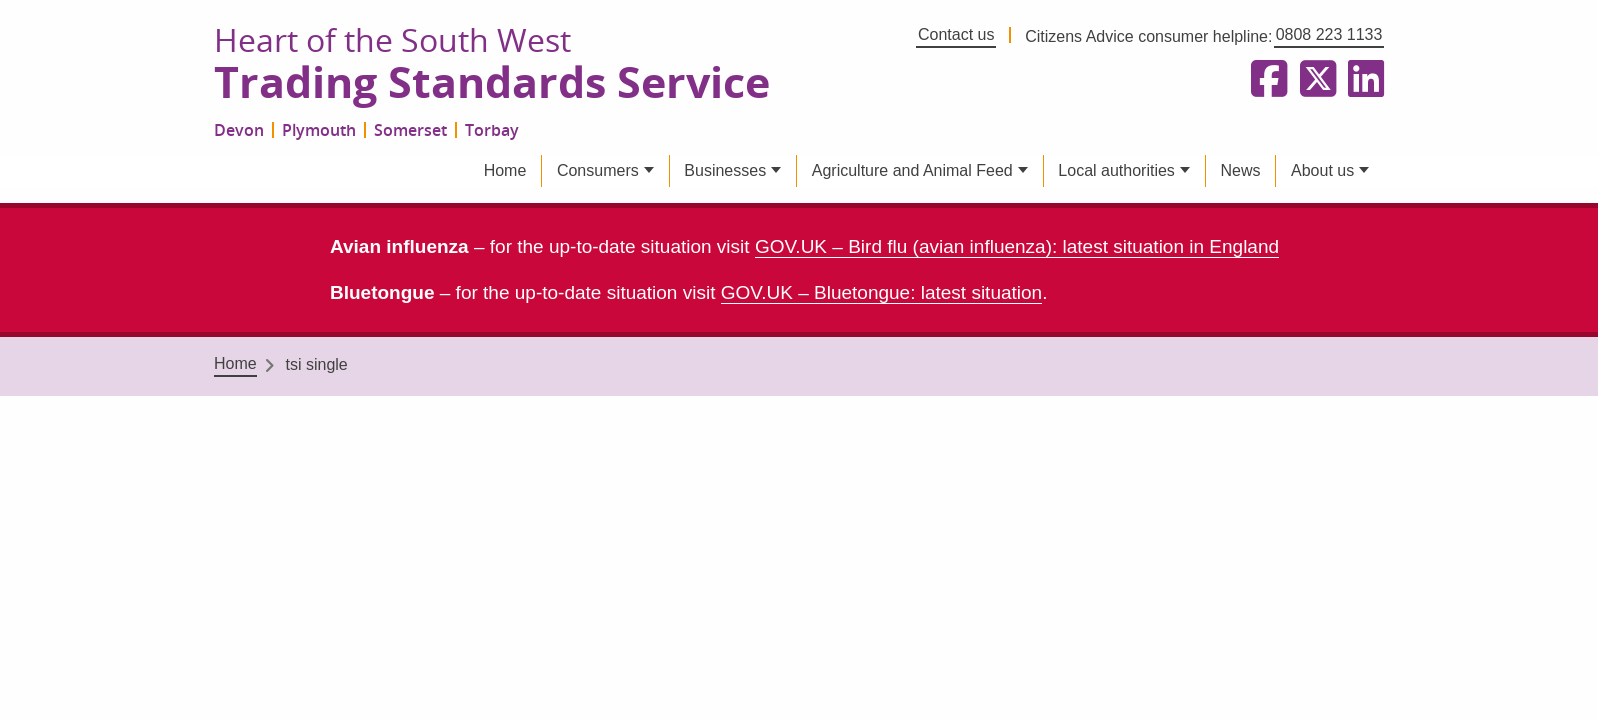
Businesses (725, 170)
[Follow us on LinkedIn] (1362, 80)
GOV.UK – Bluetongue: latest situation (881, 292)
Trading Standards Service (492, 83)
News (1240, 170)
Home (505, 170)
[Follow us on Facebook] (1265, 80)
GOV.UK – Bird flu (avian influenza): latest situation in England (1017, 246)
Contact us (956, 34)
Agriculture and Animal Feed (912, 170)
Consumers (598, 170)
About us (1322, 170)
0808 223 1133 (1329, 34)
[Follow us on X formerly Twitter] (1314, 80)
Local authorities (1116, 170)
